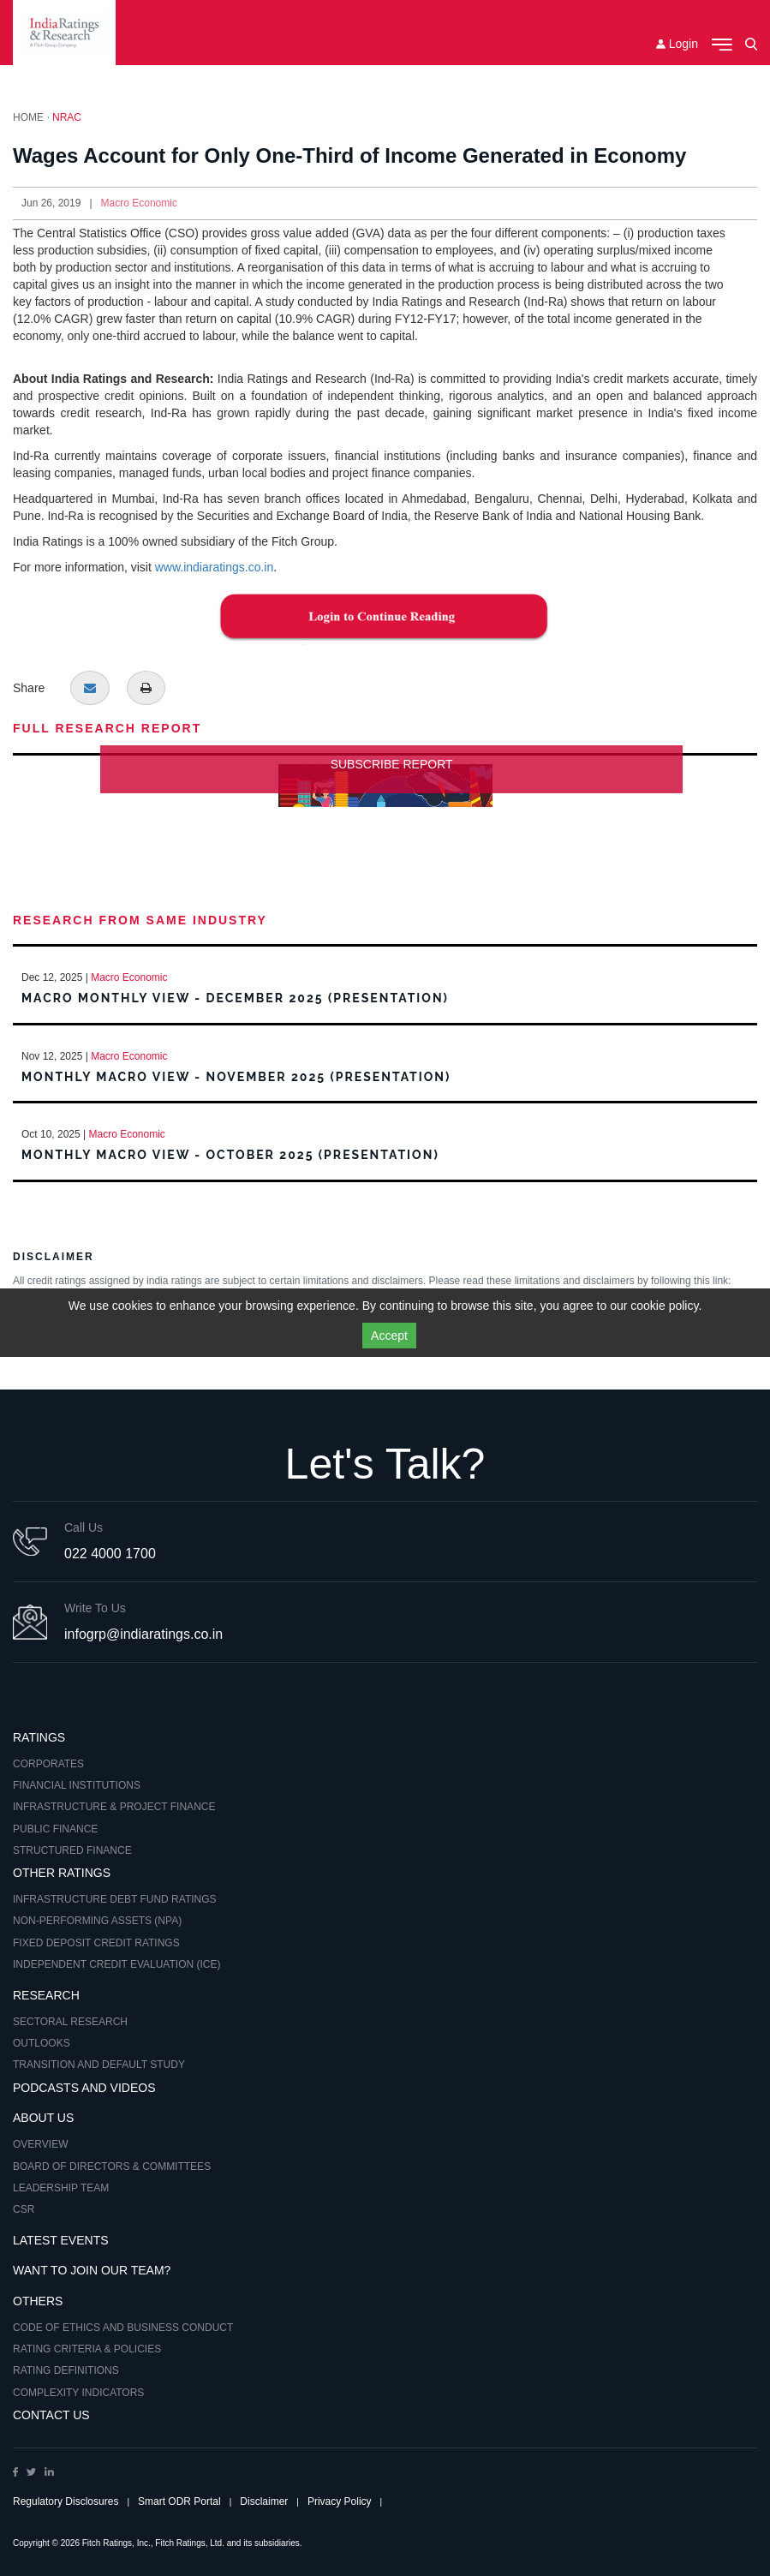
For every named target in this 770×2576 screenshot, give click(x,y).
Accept (389, 1335)
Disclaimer (264, 2501)
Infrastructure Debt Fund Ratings (115, 1899)
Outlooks (41, 2043)
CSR (23, 2209)
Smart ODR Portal (179, 2501)
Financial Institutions (76, 1785)
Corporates (48, 1764)
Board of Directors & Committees (112, 2167)
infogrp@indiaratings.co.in (143, 1634)
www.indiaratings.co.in (214, 567)
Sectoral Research (70, 2022)
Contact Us (51, 2415)
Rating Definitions (66, 2370)
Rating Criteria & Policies (87, 2349)
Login (677, 44)
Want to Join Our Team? (91, 2270)
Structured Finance (72, 1850)
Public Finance (55, 1829)
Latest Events (61, 2240)
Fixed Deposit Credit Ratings (96, 1943)
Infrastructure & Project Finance (114, 1807)
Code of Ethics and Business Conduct (123, 2328)
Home (28, 117)
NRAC (66, 117)
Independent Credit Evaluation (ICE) (116, 1964)
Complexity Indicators (78, 2393)
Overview (40, 2144)
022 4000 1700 (110, 1553)
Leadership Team (61, 2188)
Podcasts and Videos (84, 2088)
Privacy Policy (339, 2501)
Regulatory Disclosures (65, 2501)
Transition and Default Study (99, 2065)
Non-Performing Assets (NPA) (97, 1921)
